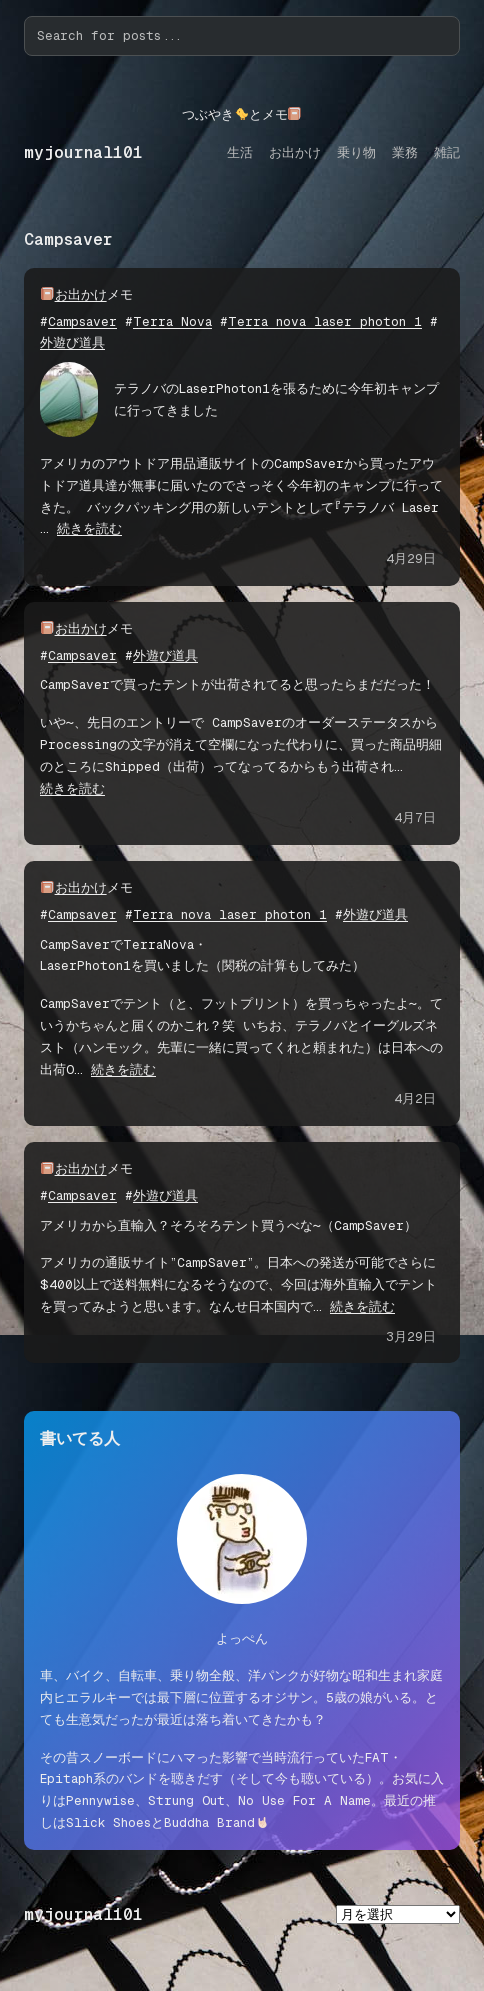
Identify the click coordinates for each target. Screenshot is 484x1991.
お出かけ (81, 294)
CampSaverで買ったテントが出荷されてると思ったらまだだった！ (237, 684)
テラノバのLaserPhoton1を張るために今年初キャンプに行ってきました (276, 399)
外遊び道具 (72, 342)
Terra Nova (172, 321)
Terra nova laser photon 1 (325, 321)
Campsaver (82, 321)
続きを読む (89, 528)
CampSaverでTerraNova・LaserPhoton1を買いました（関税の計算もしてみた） (202, 955)
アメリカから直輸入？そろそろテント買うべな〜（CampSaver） (228, 1225)
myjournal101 (83, 152)
